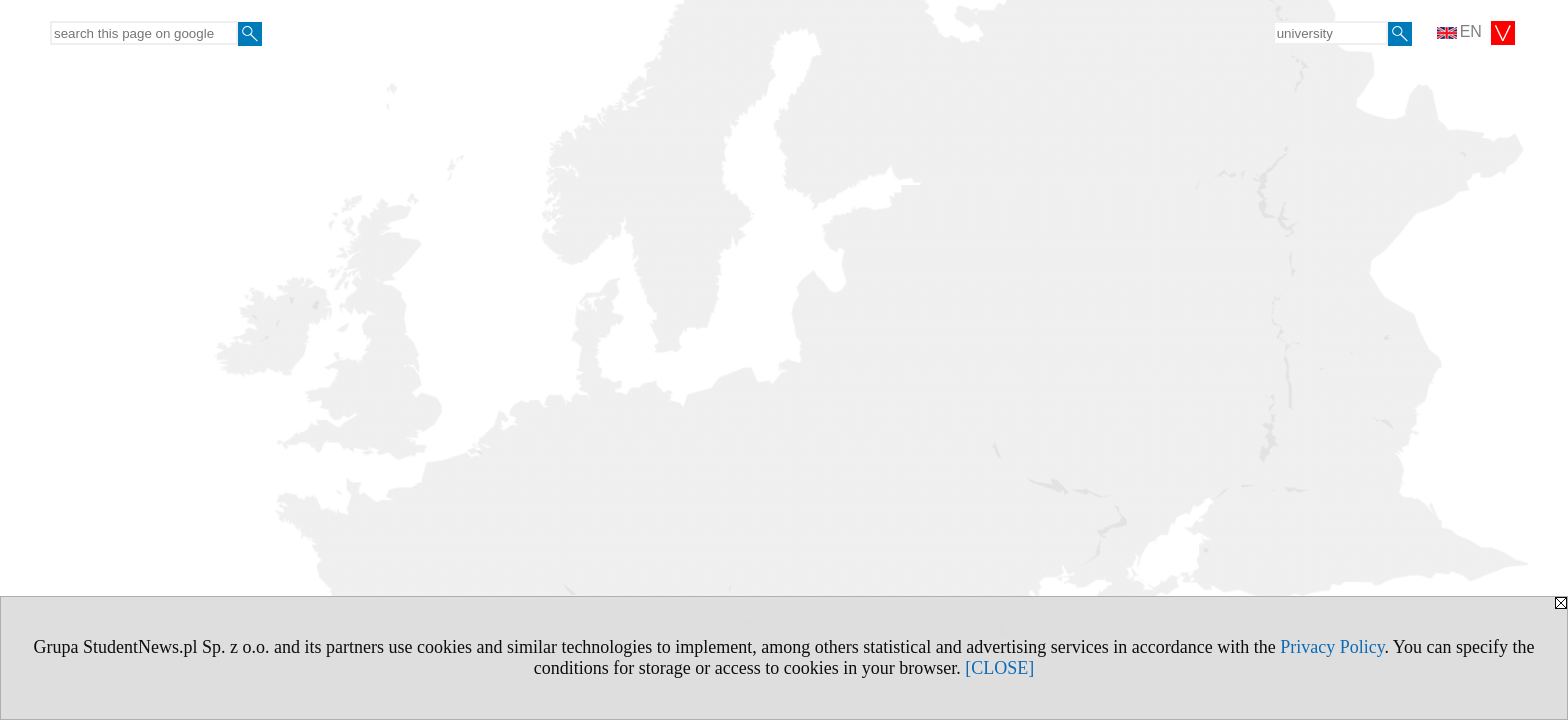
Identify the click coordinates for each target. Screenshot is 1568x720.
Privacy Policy (1332, 647)
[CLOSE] (999, 668)
